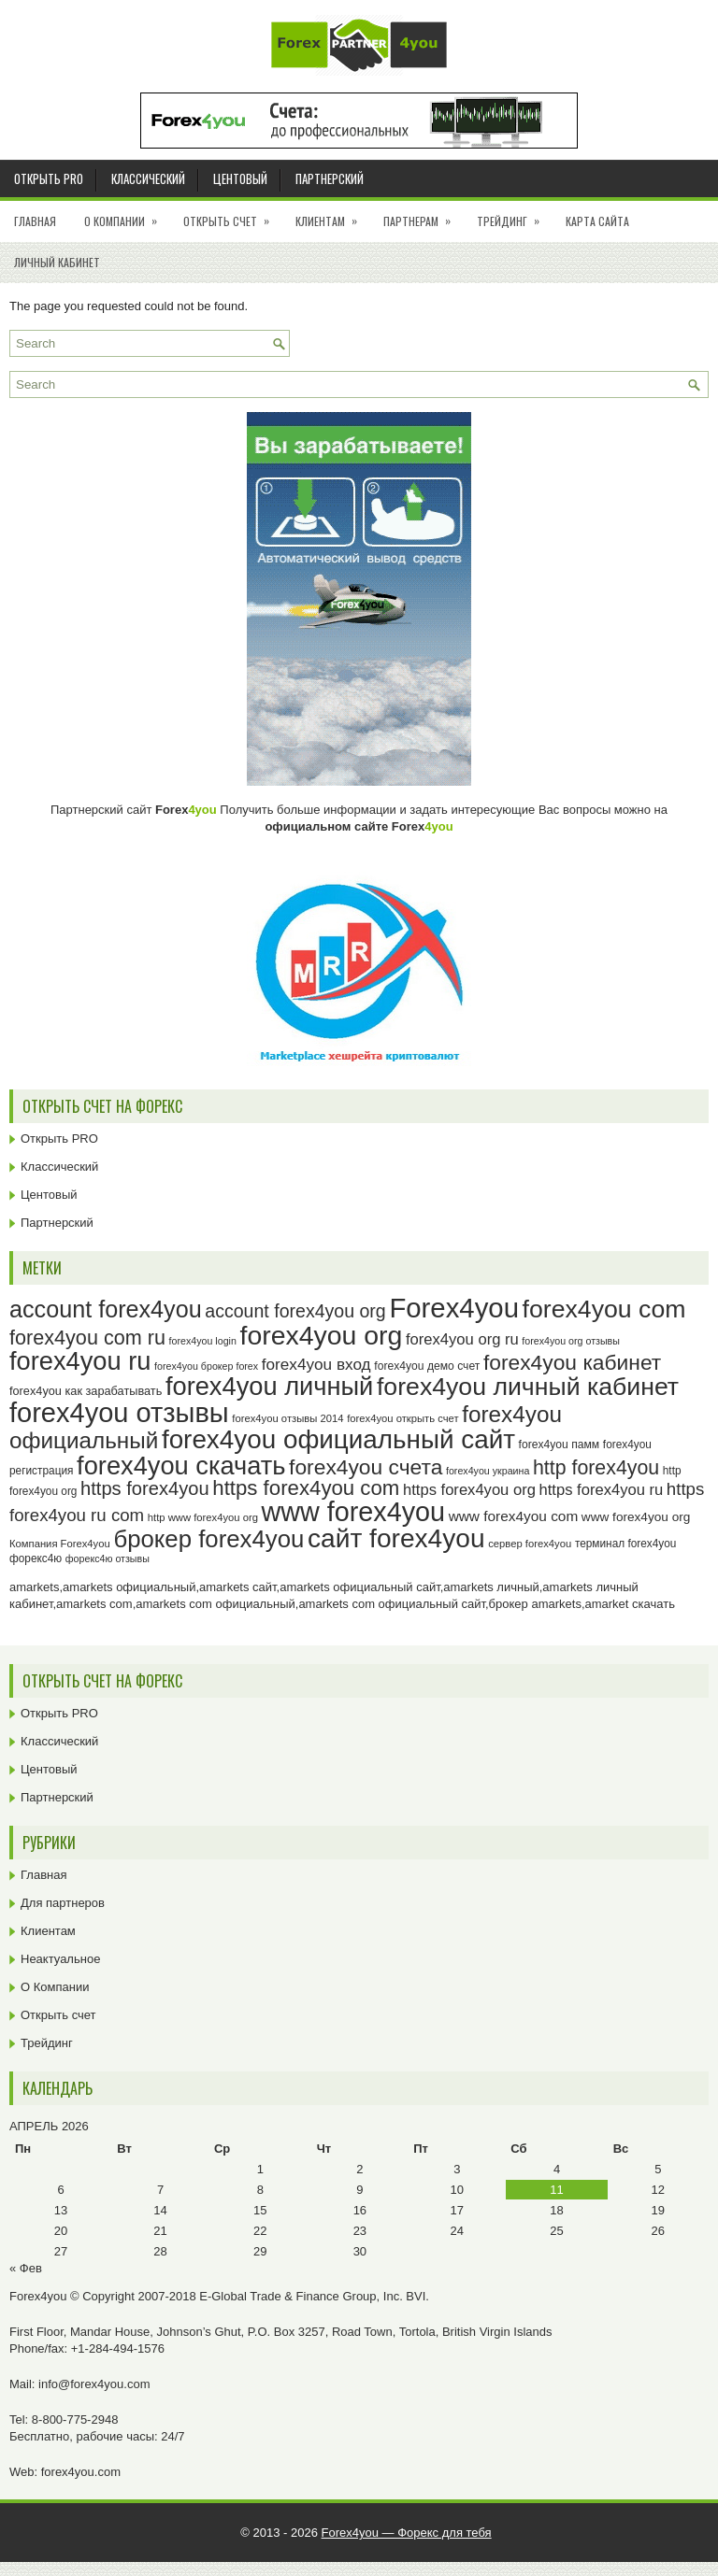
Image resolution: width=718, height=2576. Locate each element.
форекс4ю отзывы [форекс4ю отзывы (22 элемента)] (107, 1558)
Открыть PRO (48, 178)
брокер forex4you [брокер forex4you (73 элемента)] (208, 1539)
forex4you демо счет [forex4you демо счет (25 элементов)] (427, 1366)
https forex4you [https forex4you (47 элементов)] (144, 1488)
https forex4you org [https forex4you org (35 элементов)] (469, 1490)
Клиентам (332, 215)
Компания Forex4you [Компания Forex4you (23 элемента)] (59, 1543)
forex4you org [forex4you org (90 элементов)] (320, 1335)
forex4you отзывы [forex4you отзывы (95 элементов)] (119, 1413)
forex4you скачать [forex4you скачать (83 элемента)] (181, 1465)
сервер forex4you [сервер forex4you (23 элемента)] (529, 1543)
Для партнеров (63, 1903)
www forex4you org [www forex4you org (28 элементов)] (636, 1517)
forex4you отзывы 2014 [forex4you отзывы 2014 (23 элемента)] (287, 1418)
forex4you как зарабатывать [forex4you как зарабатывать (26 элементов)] (85, 1391)
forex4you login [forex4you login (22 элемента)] (203, 1340)
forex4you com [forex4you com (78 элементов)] (604, 1309)
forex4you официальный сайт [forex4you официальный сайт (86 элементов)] (338, 1439)
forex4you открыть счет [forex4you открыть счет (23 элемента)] (403, 1418)
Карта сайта (597, 221)
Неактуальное (60, 1959)
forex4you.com (81, 2472)
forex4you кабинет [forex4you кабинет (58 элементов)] (572, 1362)
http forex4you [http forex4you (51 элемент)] (596, 1468)
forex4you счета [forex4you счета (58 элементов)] (365, 1467)
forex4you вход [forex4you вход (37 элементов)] (316, 1364)
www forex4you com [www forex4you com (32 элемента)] (514, 1516)
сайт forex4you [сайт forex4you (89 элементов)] (396, 1538)
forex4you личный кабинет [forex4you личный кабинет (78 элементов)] (528, 1387)
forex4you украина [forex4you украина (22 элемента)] (487, 1470)
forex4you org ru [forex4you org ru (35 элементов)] (462, 1339)
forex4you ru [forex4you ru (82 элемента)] (80, 1360)
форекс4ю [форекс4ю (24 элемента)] (35, 1558)
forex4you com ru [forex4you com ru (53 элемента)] (87, 1337)
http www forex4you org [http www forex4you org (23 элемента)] (203, 1517)
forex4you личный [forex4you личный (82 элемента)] (269, 1386)
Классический (148, 178)
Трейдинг (514, 215)
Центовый (240, 178)
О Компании (126, 215)
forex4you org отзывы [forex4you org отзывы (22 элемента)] (571, 1340)
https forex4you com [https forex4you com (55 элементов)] (305, 1488)
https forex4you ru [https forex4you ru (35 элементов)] (601, 1490)
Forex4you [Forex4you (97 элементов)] (454, 1307)
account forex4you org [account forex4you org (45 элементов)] (295, 1311)
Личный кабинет (57, 262)
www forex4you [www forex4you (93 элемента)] (353, 1512)
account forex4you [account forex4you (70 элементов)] (105, 1309)
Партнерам (423, 215)
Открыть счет (232, 215)
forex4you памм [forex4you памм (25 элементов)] (559, 1444)
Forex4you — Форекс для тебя (407, 2533)
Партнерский (329, 178)
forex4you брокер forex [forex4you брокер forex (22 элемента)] (206, 1366)
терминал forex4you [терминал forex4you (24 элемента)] (626, 1543)
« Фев (25, 2268)
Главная (35, 221)
